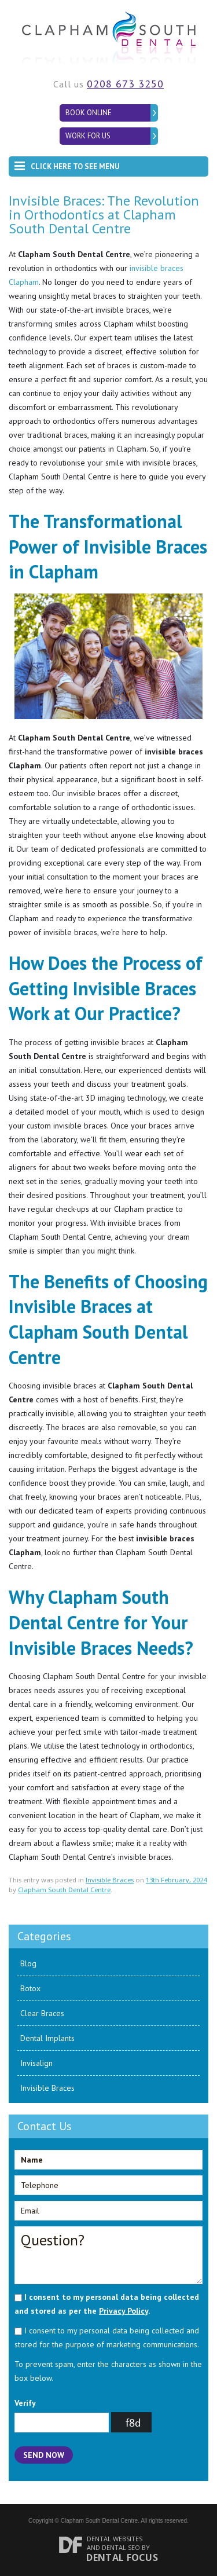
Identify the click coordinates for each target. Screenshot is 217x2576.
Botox (30, 1988)
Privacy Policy (123, 2311)
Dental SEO (121, 2547)
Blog (28, 1963)
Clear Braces (42, 2013)
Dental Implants (47, 2038)
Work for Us (88, 136)
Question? (108, 2255)
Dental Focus (122, 2557)
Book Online (88, 113)
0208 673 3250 (125, 83)
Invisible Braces (110, 1879)
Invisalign (36, 2063)
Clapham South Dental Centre (64, 1889)
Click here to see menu (66, 164)
